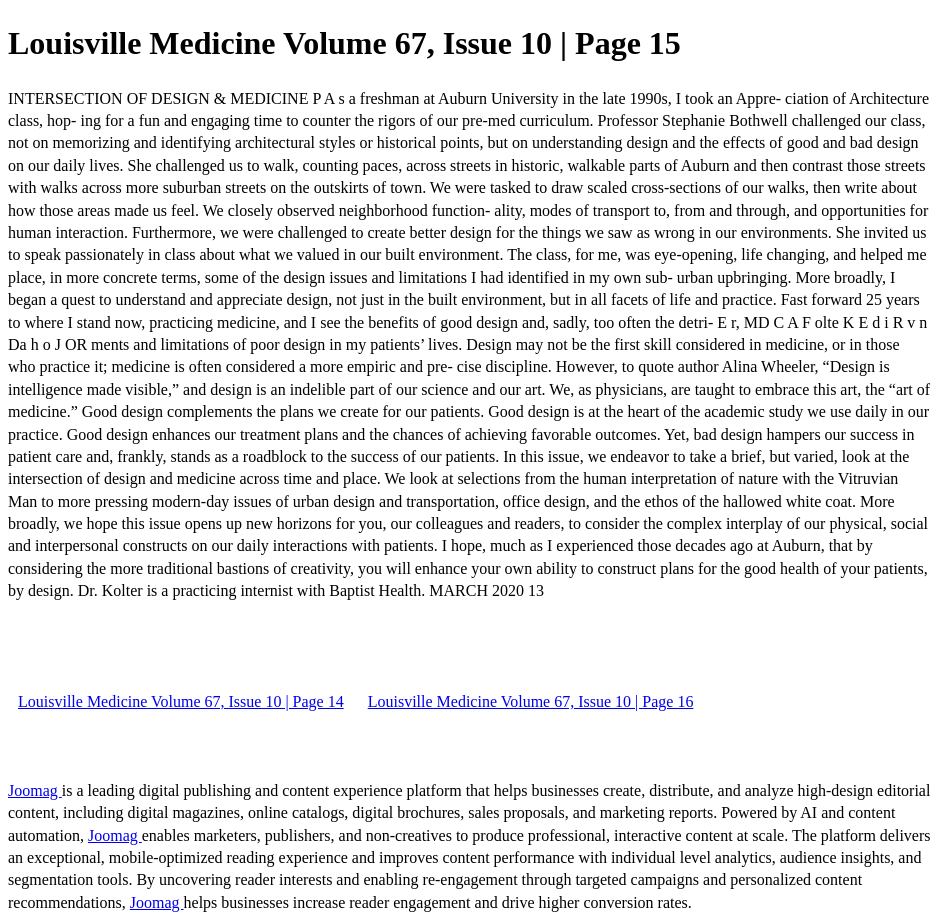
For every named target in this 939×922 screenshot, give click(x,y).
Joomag (35, 790)
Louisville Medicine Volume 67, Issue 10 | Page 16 (531, 701)
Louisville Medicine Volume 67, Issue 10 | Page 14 (181, 701)
